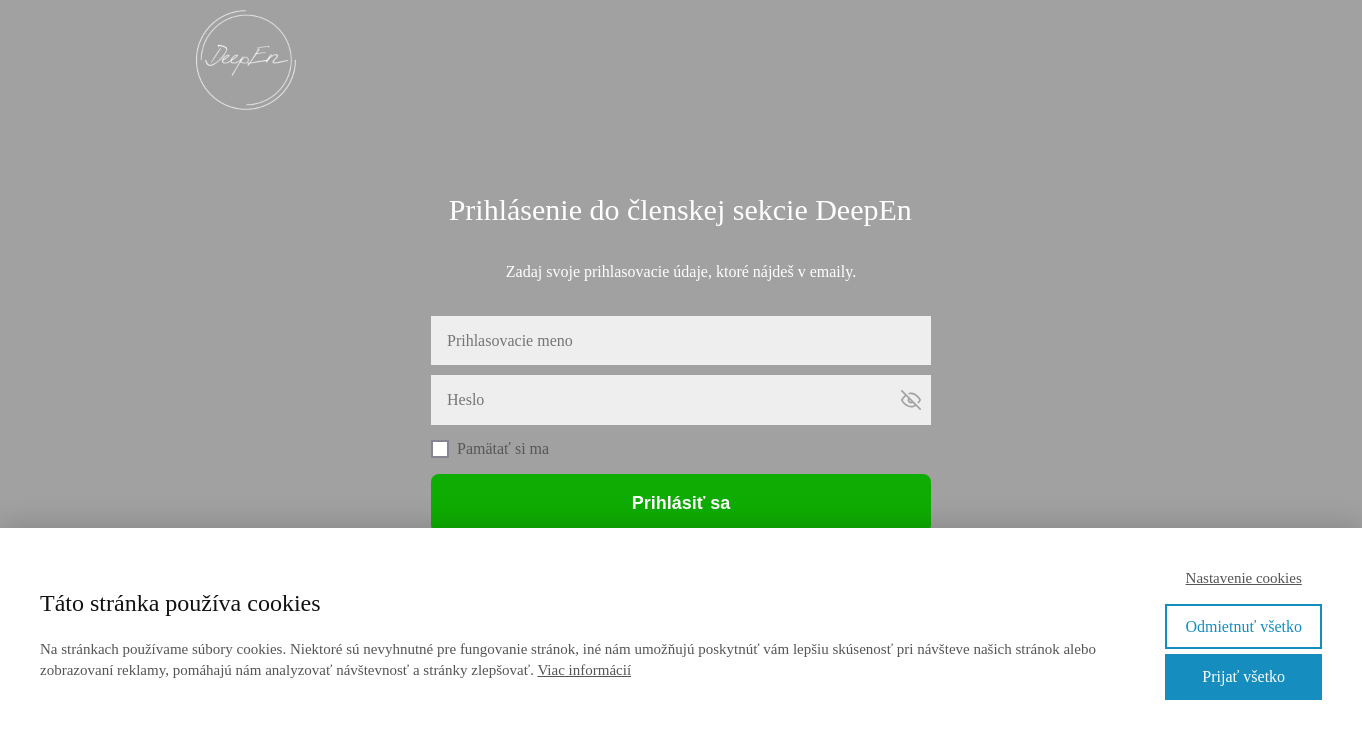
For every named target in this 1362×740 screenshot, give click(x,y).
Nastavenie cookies (1244, 578)
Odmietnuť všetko (1243, 626)
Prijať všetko (1243, 676)
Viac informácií (584, 670)
